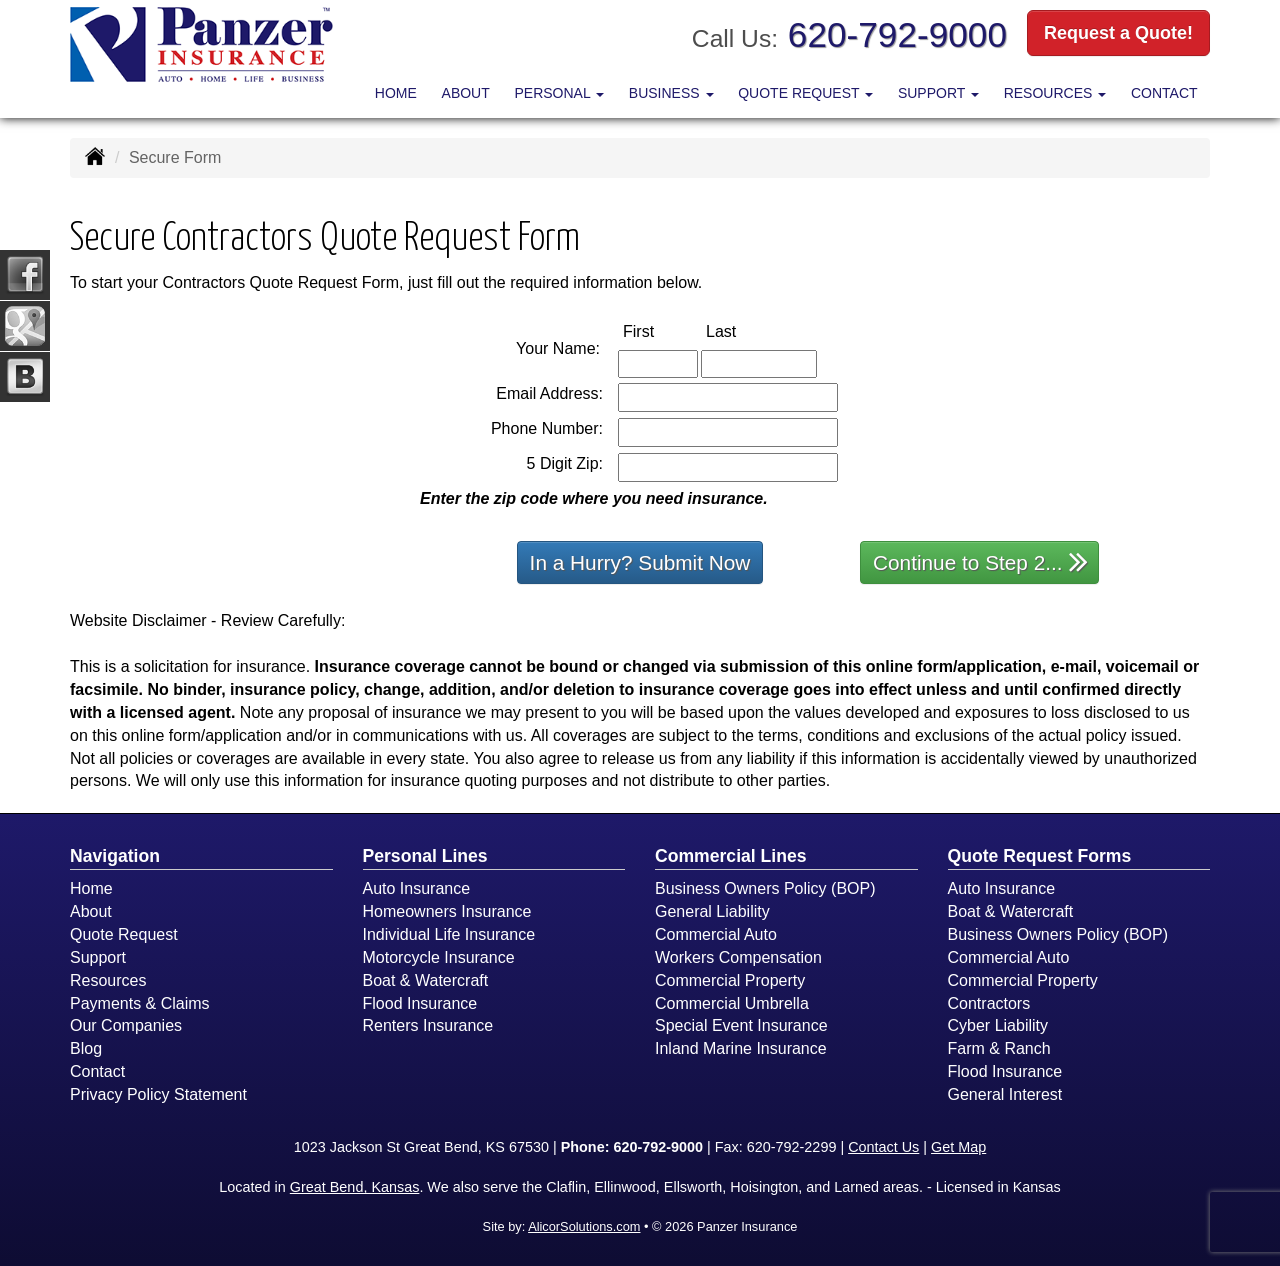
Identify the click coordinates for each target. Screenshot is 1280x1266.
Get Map (958, 1147)
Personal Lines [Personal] (425, 856)
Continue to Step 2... (980, 561)
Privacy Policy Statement (158, 1094)
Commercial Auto (716, 934)
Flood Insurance (420, 1003)
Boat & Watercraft (426, 980)
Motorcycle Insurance (439, 957)
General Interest (1005, 1094)
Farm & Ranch (999, 1048)
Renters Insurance (428, 1025)
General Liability (712, 911)
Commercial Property (730, 980)
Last (742, 330)
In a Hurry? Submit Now (640, 562)
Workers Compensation (738, 957)
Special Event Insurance (741, 1025)
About (466, 93)
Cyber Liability (998, 1025)
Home (396, 93)
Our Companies (126, 1025)
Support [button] (938, 93)
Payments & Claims (140, 1003)
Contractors (989, 1003)
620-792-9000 (897, 34)
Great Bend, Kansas (355, 1187)
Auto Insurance (417, 888)
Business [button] (671, 93)
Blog (86, 1048)
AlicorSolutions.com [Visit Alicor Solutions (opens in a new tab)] (584, 1226)
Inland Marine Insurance (741, 1048)
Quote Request (124, 934)
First (659, 330)
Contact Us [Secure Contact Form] (883, 1147)
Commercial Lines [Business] (731, 856)
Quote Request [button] (805, 93)
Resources (108, 980)
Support (98, 957)
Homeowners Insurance (447, 911)
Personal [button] (559, 93)
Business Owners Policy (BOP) (765, 888)
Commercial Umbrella (732, 1003)
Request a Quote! (1118, 33)
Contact (1164, 93)
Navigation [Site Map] (115, 856)
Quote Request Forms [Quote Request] (1040, 856)
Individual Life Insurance (449, 934)
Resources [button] (1055, 93)
